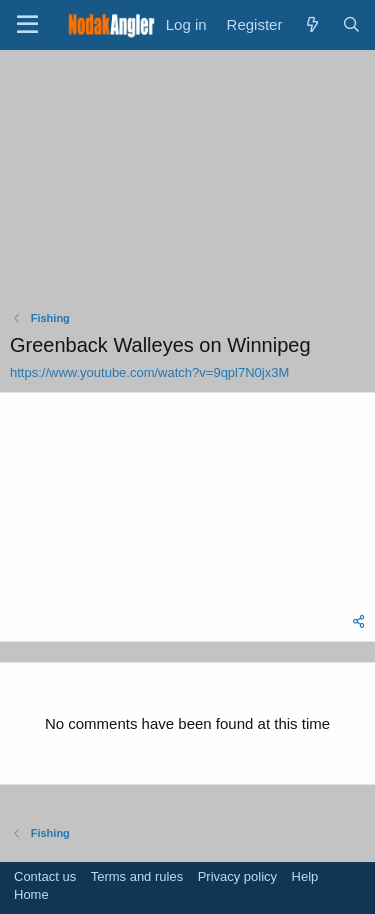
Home (31, 894)
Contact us (45, 876)
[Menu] (27, 25)
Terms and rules (137, 876)
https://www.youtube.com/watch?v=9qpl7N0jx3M (149, 372)
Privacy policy (237, 876)
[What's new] (311, 24)
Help (305, 876)
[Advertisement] (188, 185)
